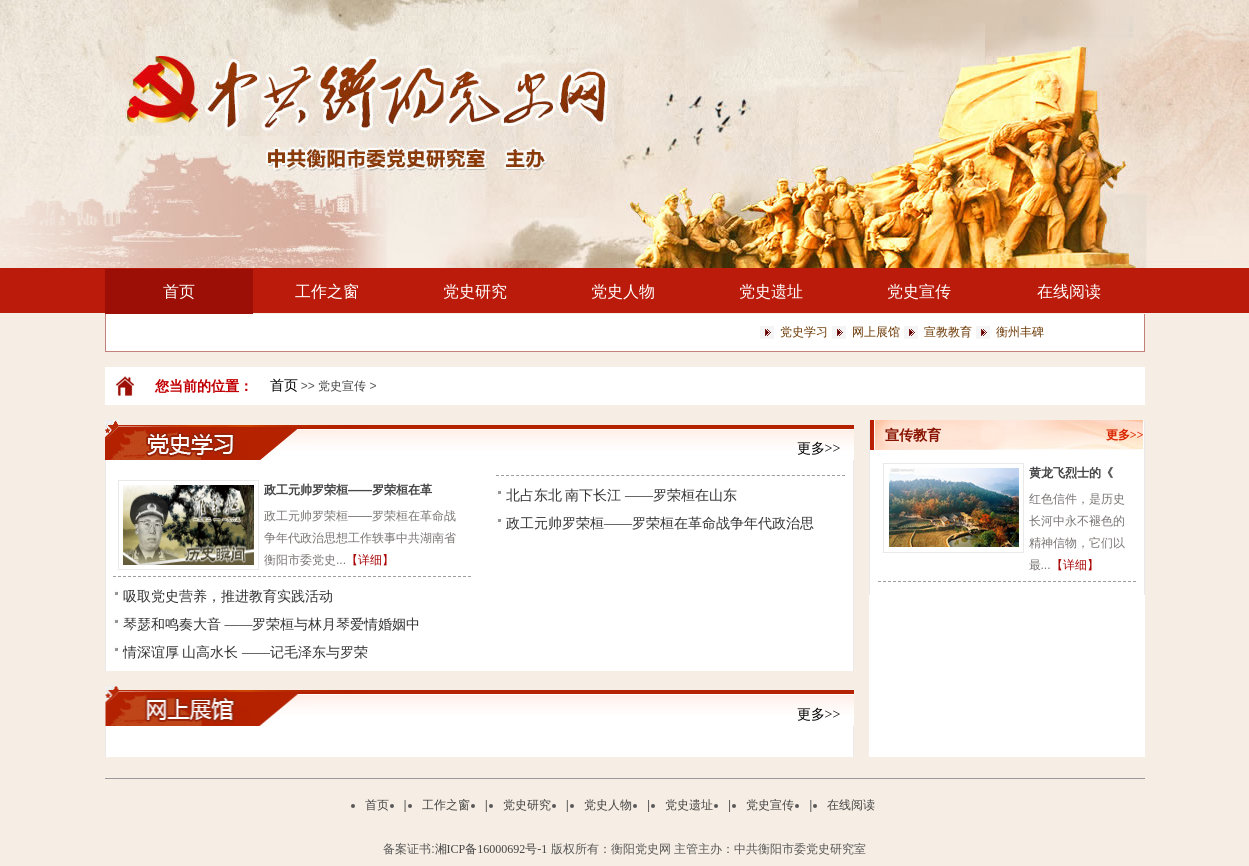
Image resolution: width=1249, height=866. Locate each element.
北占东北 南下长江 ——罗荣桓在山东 (621, 495)
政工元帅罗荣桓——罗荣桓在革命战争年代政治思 (660, 523)
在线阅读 (1069, 291)
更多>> (819, 448)
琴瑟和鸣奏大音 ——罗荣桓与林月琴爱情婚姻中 (272, 624)
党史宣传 (919, 291)
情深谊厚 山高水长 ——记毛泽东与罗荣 (245, 652)
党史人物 (623, 291)
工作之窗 (327, 291)
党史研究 (475, 291)
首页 (179, 291)
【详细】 (370, 560)
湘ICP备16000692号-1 (491, 849)
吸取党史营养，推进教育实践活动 (228, 596)
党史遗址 (771, 291)
